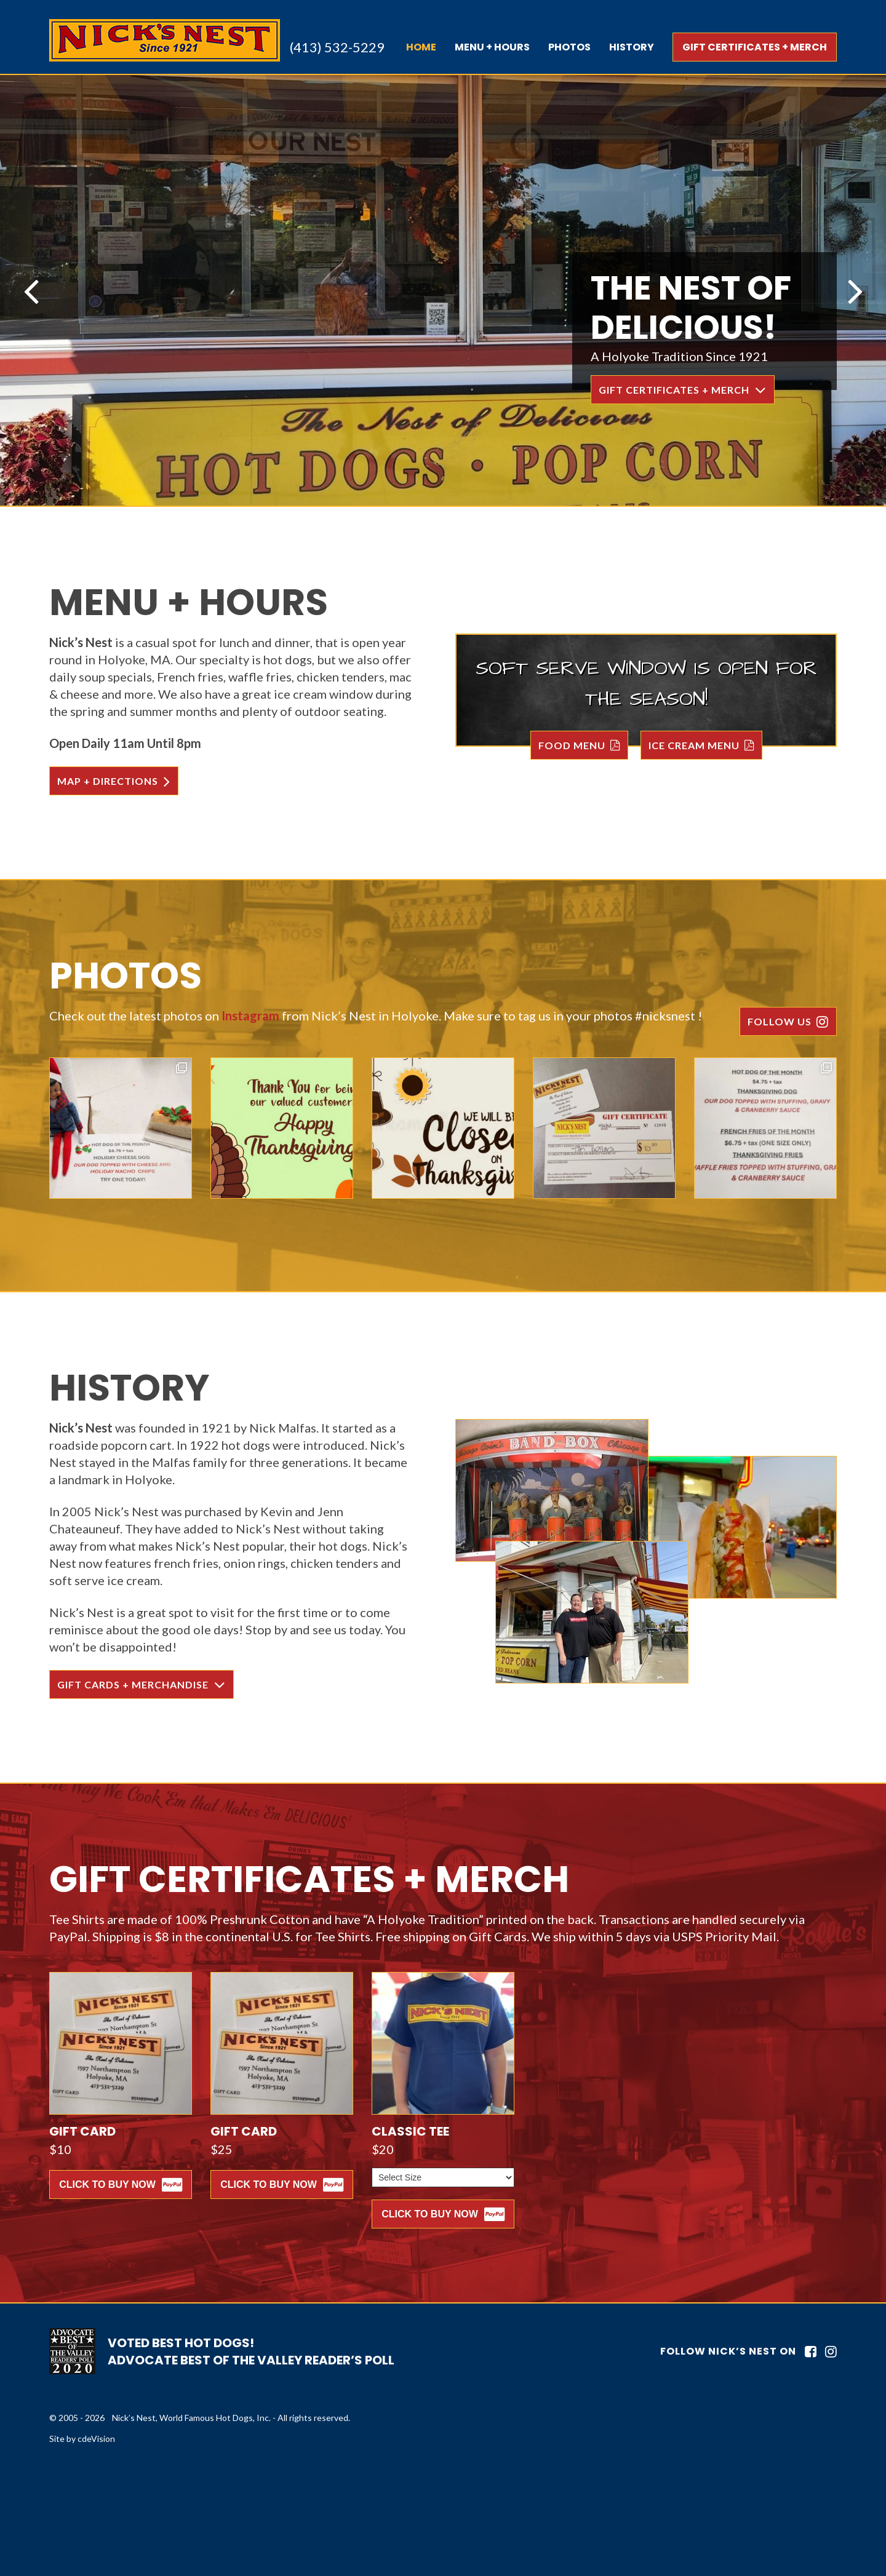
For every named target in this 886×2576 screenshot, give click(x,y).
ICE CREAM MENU (694, 745)
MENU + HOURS (492, 47)
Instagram (250, 1015)
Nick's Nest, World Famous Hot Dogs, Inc (164, 40)
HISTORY (631, 47)
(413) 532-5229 (337, 47)
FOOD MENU (571, 745)
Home (421, 47)
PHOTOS (569, 47)
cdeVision (96, 2438)
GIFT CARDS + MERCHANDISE (133, 1684)
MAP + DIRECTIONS (107, 781)
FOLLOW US (780, 1021)
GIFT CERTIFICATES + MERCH (754, 47)
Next (855, 290)
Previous (30, 290)
